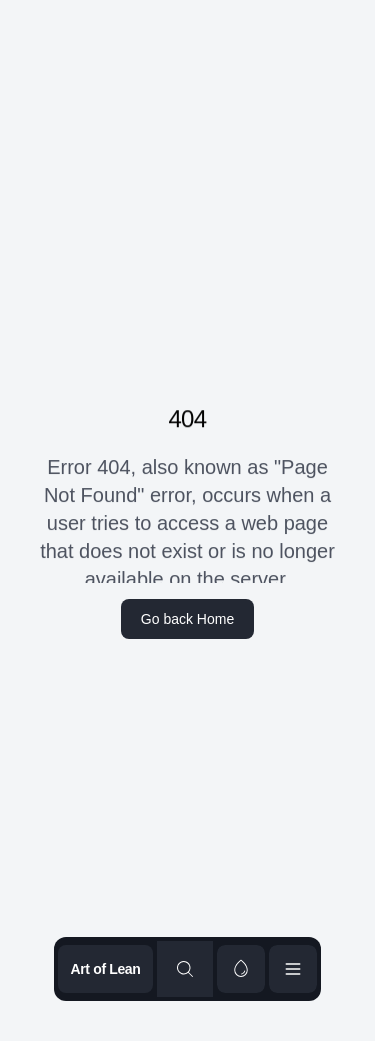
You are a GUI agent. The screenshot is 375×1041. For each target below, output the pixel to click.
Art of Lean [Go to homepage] (105, 969)
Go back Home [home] (187, 619)
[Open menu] (293, 969)
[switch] (241, 969)
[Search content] (185, 969)
